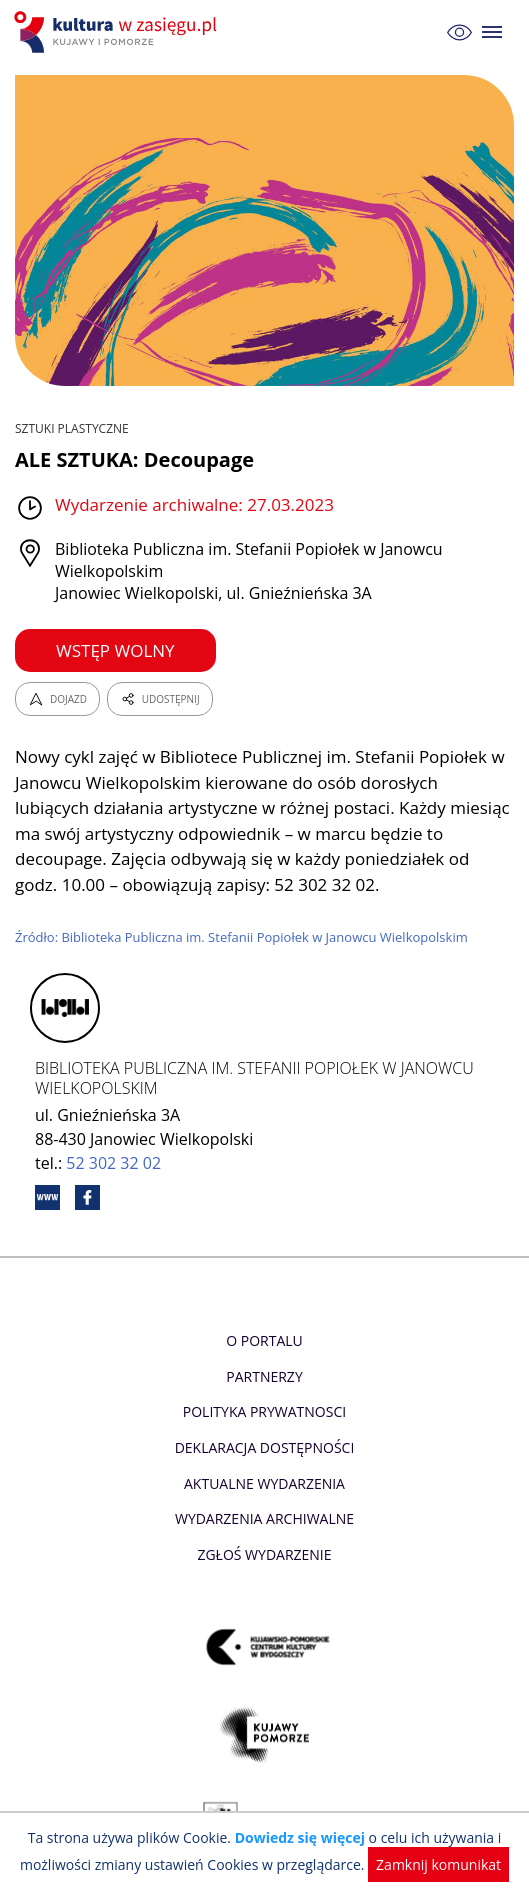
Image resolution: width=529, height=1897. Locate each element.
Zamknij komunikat (438, 1864)
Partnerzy (264, 1376)
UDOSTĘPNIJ (160, 699)
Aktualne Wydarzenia (264, 1483)
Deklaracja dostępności (265, 1447)
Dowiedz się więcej (300, 1837)
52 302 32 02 (113, 1163)
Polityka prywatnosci (264, 1411)
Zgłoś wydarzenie (264, 1554)
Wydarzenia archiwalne (264, 1518)
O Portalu (264, 1340)
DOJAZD (57, 699)
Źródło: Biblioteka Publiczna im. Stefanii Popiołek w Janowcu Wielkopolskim (241, 937)
